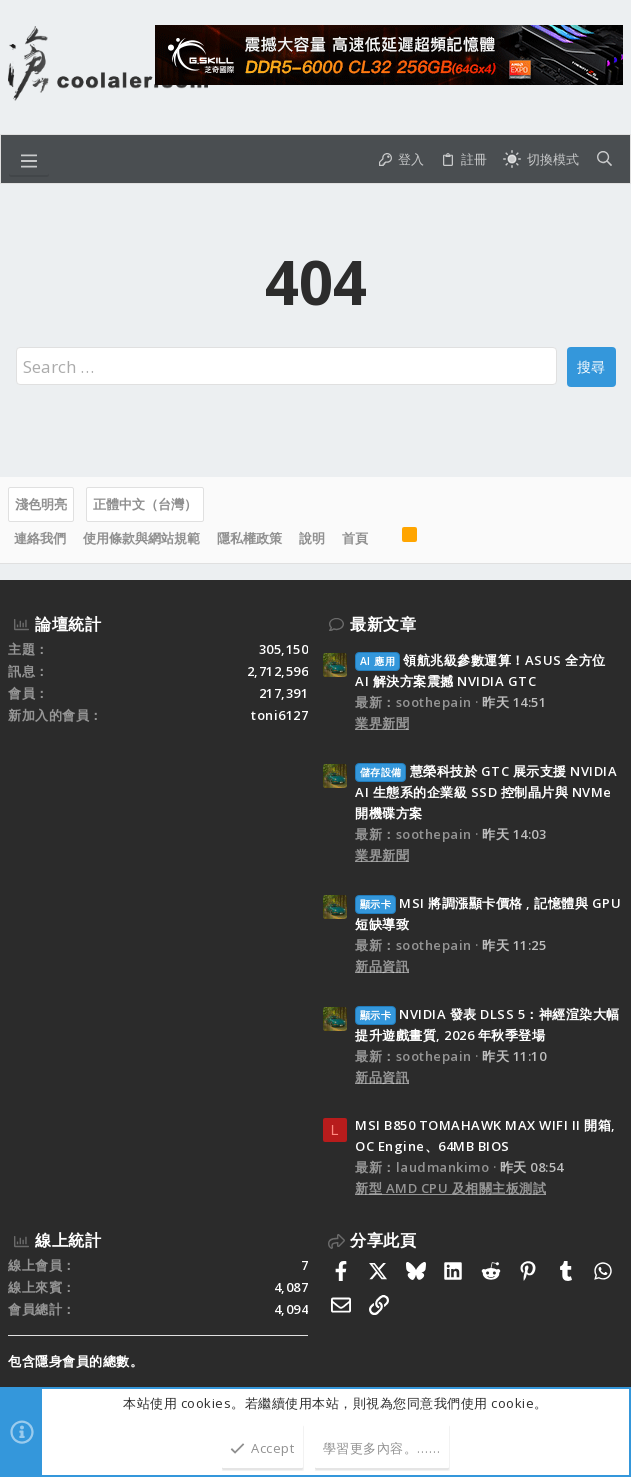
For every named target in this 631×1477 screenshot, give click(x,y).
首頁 (355, 538)
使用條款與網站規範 (141, 538)
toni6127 (279, 715)
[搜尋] (604, 159)
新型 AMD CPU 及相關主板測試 (450, 1188)
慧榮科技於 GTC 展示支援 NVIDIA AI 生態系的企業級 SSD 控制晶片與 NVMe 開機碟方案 (486, 792)
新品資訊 (382, 966)
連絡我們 (40, 538)
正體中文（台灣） (145, 504)
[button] (29, 159)
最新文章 (383, 624)
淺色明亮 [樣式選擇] (41, 504)
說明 (312, 538)
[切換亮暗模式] (541, 159)
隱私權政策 (249, 538)
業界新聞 (382, 723)
